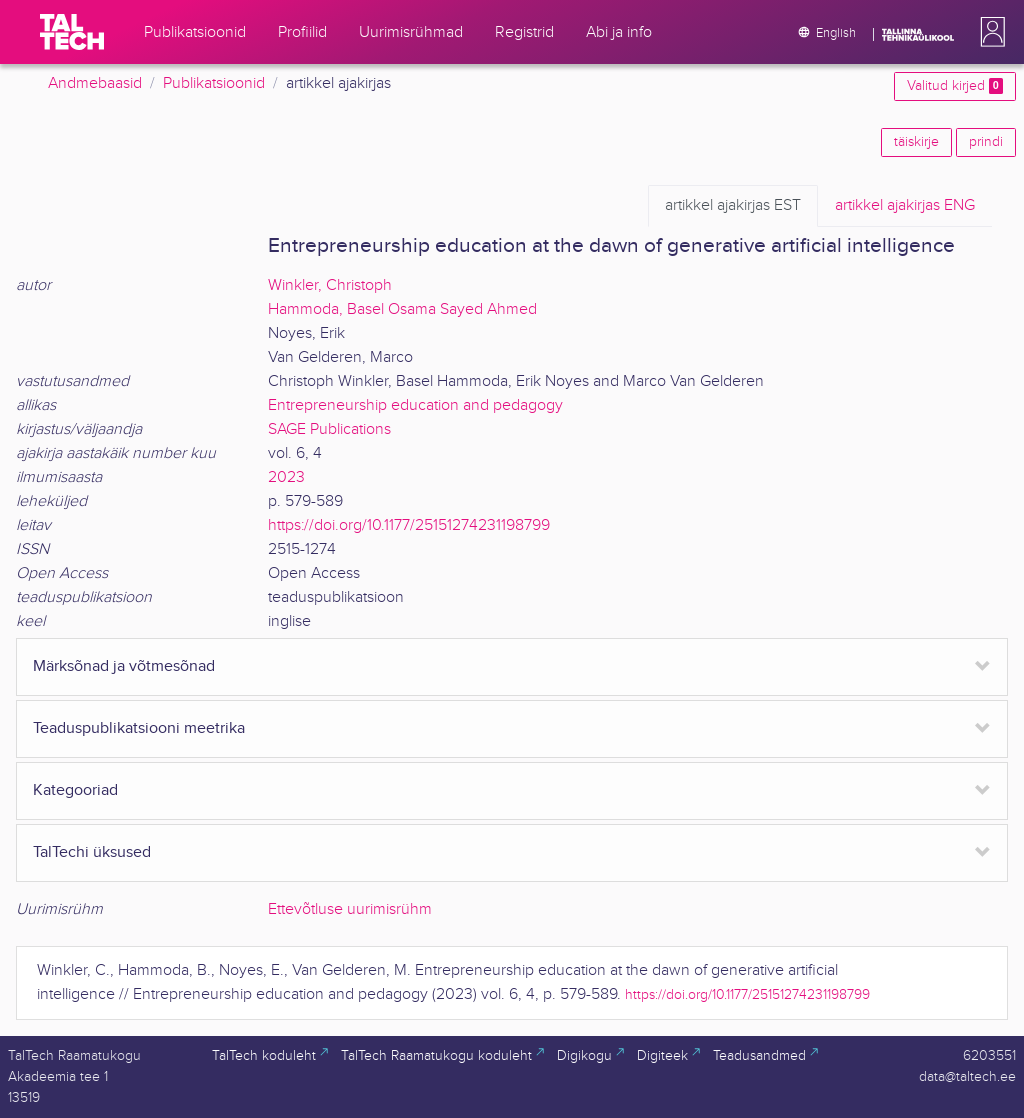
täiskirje (916, 142)
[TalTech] (72, 32)
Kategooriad (75, 790)
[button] (989, 32)
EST (733, 206)
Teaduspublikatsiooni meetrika (139, 728)
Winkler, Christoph (330, 285)
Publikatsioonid (214, 83)
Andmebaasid (95, 83)
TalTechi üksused (92, 852)
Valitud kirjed (955, 86)
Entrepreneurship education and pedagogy (415, 405)
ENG (905, 206)
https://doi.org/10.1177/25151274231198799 (409, 525)
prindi (986, 142)
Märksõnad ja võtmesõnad (124, 666)
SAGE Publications (329, 429)
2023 (286, 477)
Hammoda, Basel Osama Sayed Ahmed (402, 309)
